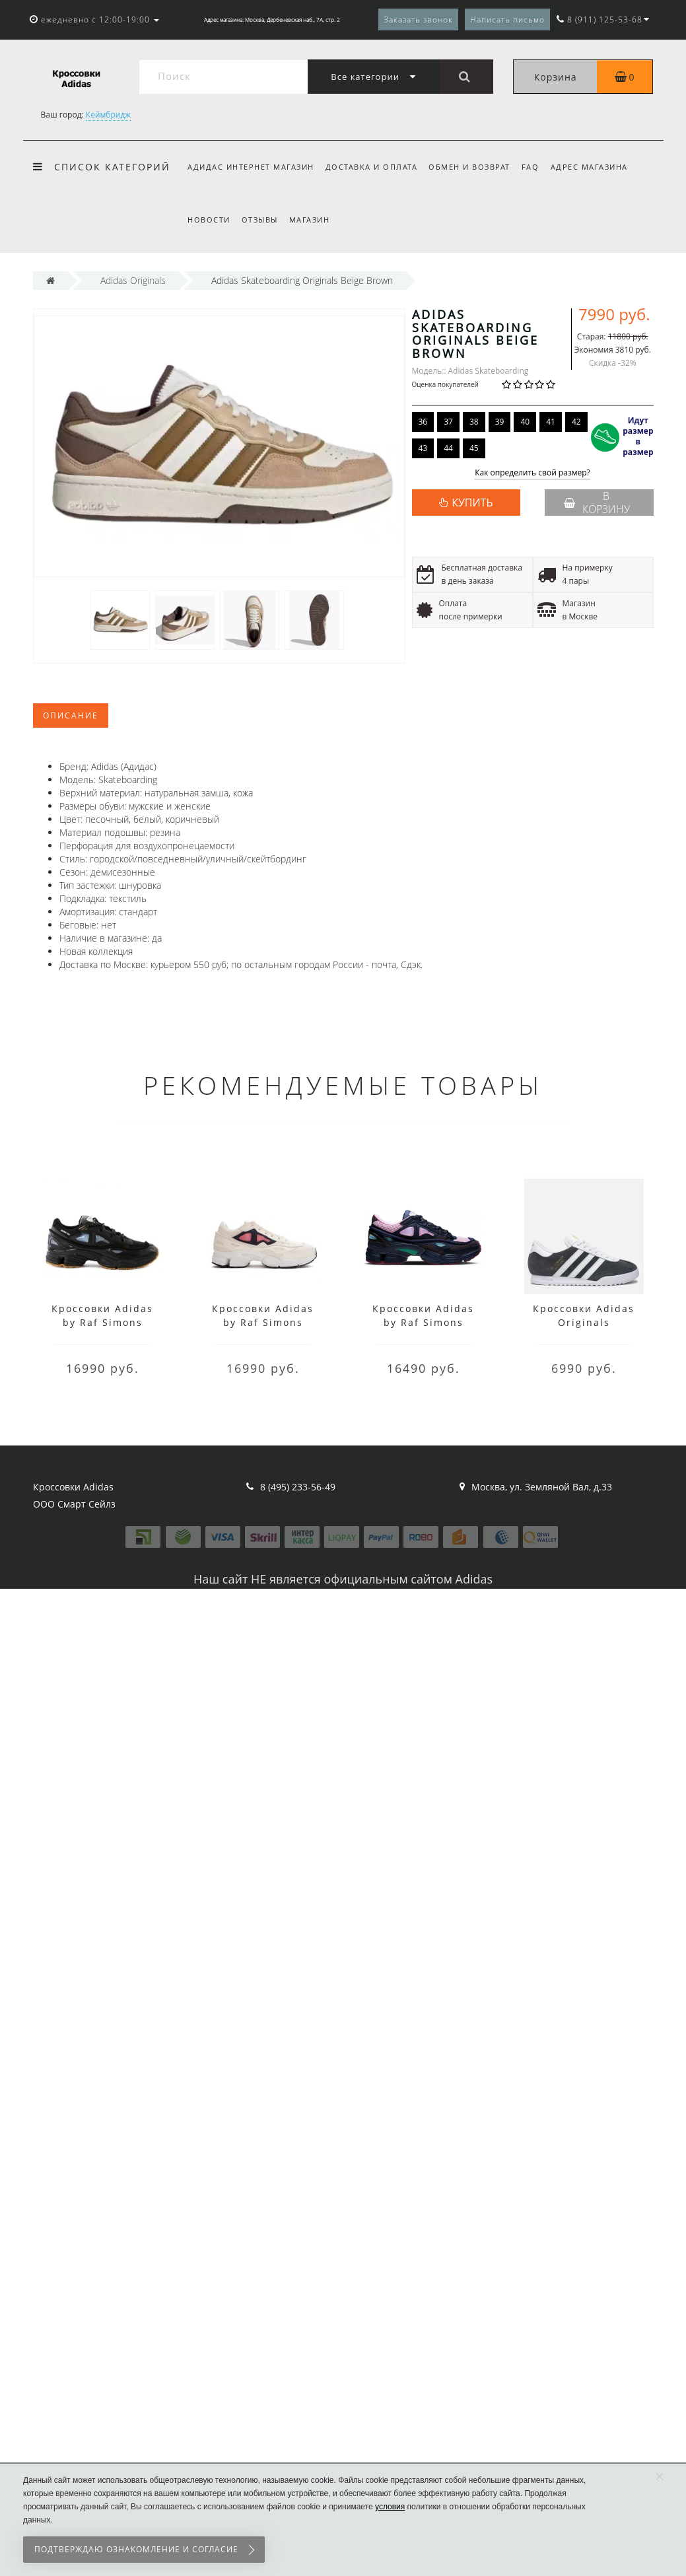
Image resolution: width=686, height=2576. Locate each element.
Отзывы (260, 220)
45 (474, 448)
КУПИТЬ (472, 502)
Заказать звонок (418, 19)
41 (550, 421)
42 (576, 421)
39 (499, 421)
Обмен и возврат (469, 167)
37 (448, 421)
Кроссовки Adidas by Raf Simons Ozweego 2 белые (263, 1322)
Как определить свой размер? (532, 473)
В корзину (597, 502)
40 (525, 421)
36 (423, 421)
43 (423, 448)
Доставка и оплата (372, 167)
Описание (70, 715)
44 (448, 448)
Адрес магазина (589, 167)
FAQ (530, 167)
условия (390, 2506)
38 (474, 421)
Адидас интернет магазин (251, 167)
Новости (209, 220)
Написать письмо (507, 19)
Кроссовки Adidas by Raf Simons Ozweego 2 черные (102, 1322)
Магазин (309, 220)
